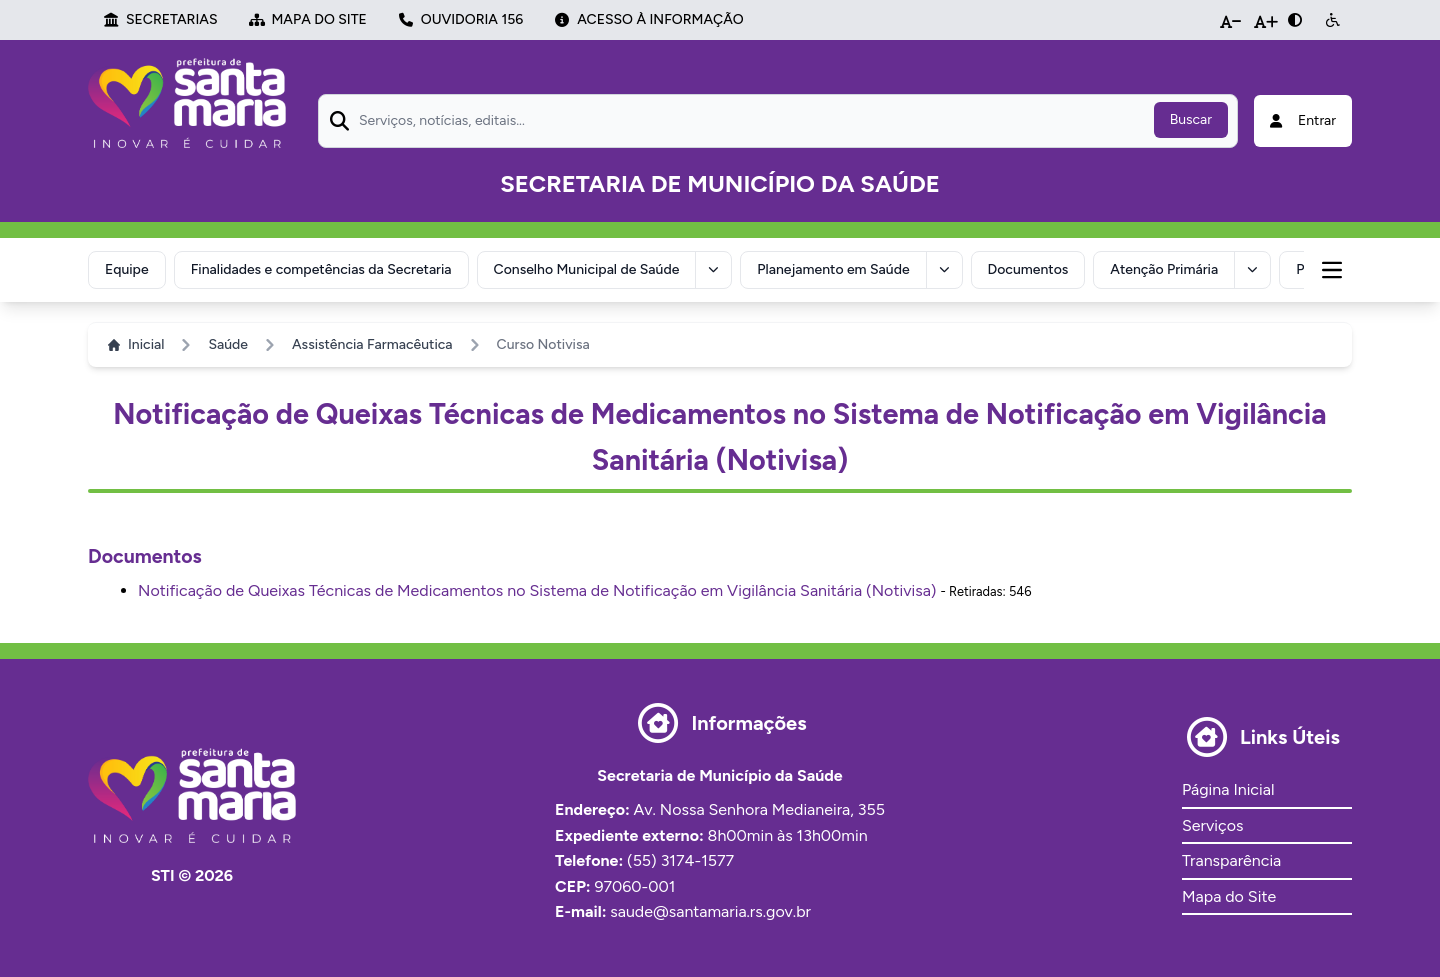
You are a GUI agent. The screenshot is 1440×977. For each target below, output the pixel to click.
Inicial (136, 344)
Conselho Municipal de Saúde (587, 269)
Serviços (1212, 825)
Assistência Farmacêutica (372, 344)
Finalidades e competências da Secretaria (321, 269)
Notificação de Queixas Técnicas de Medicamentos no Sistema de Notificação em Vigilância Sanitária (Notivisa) (537, 590)
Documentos (1028, 269)
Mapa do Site (1229, 896)
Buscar (1191, 119)
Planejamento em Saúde (833, 269)
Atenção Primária (1164, 269)
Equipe (127, 269)
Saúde (228, 344)
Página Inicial (1228, 789)
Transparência (1231, 860)
